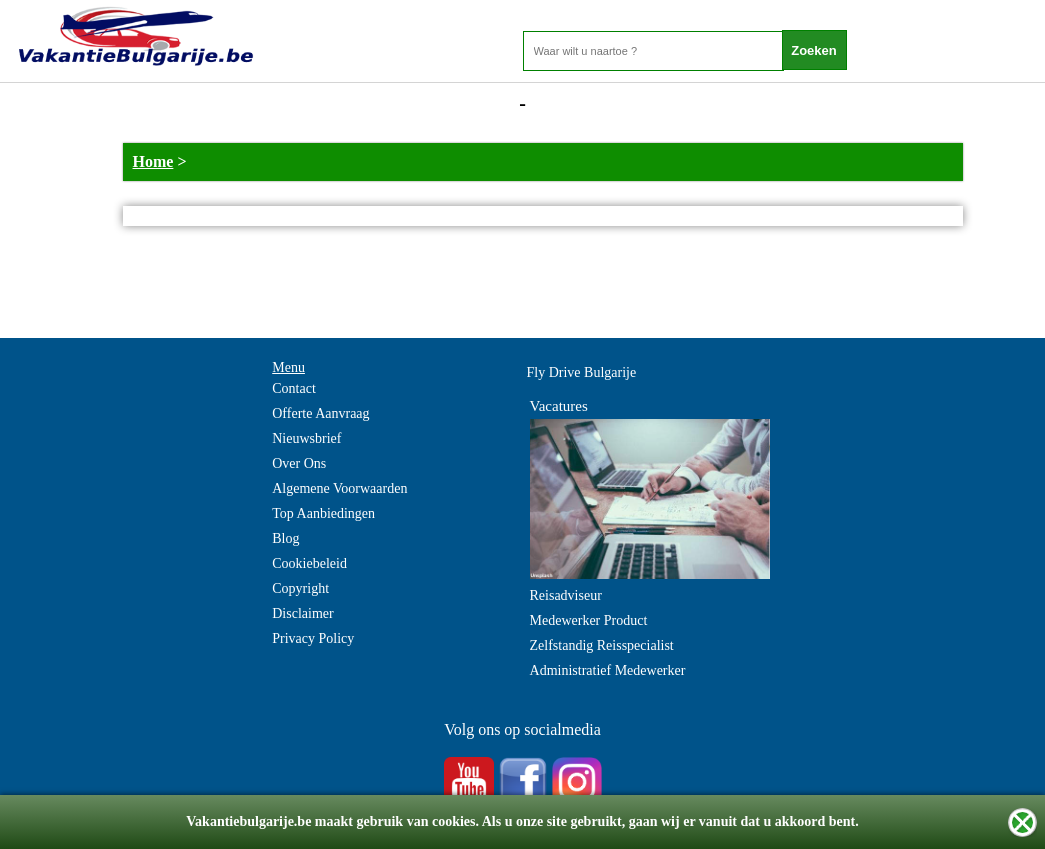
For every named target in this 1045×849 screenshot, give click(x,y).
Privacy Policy (313, 638)
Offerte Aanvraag (320, 413)
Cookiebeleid (309, 563)
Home (153, 161)
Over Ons (299, 463)
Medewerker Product (589, 620)
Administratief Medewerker (608, 670)
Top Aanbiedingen (323, 513)
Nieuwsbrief (306, 438)
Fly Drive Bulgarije (582, 372)
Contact (294, 388)
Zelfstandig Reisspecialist (602, 645)
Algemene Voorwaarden (339, 488)
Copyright (300, 588)
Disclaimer (302, 613)
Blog (285, 538)
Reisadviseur (566, 595)
